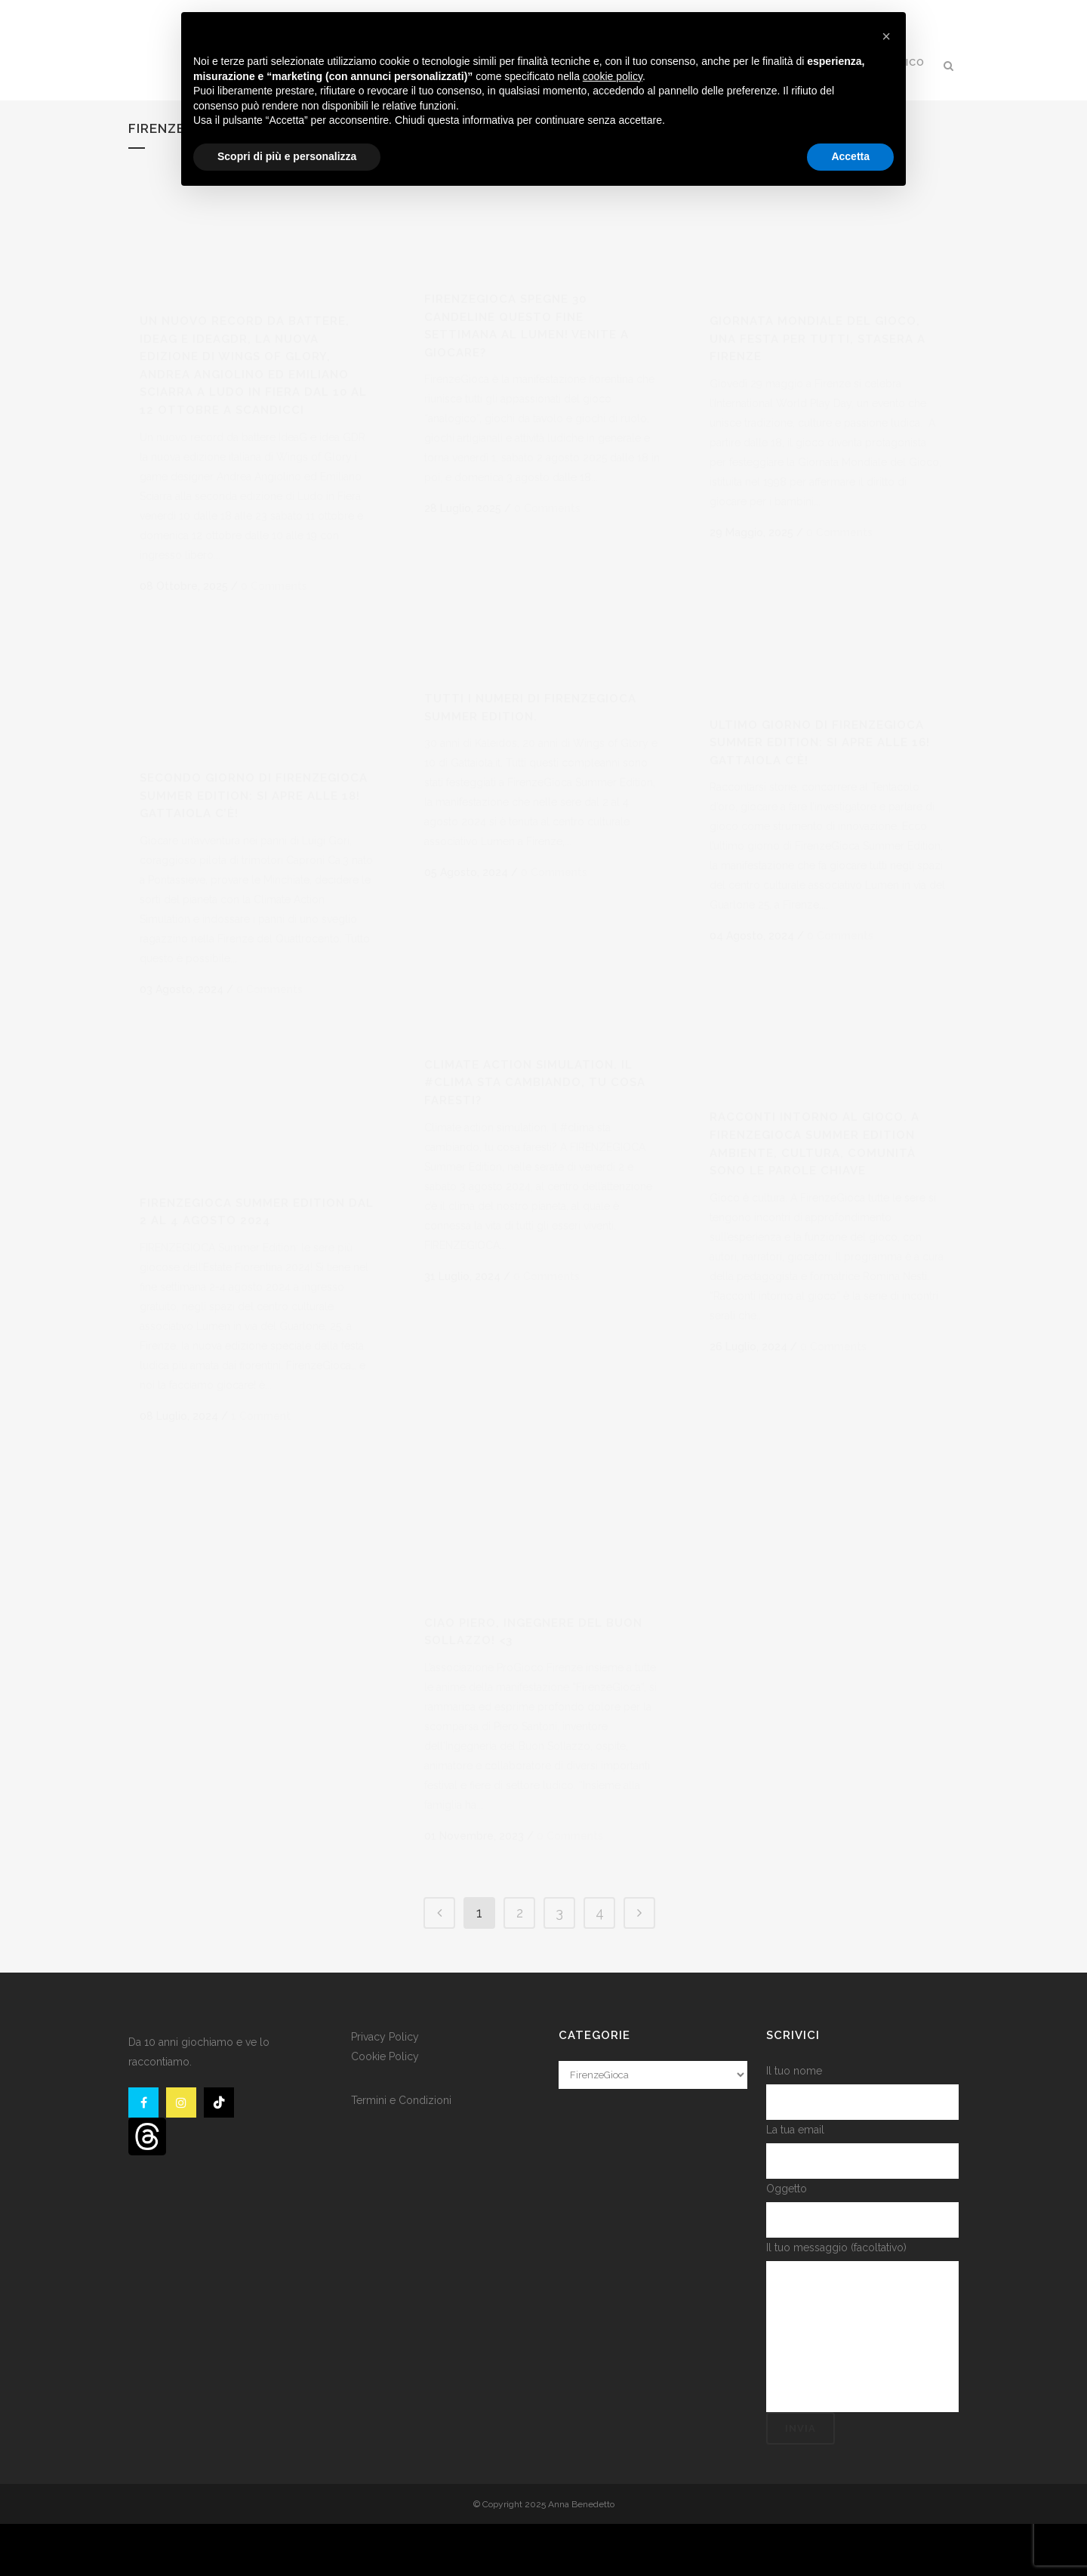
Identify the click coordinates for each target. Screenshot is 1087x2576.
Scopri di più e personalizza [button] (286, 156)
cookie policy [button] (612, 76)
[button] (886, 36)
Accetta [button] (850, 156)
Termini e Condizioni (401, 2152)
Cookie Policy (385, 2108)
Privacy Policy (385, 2088)
